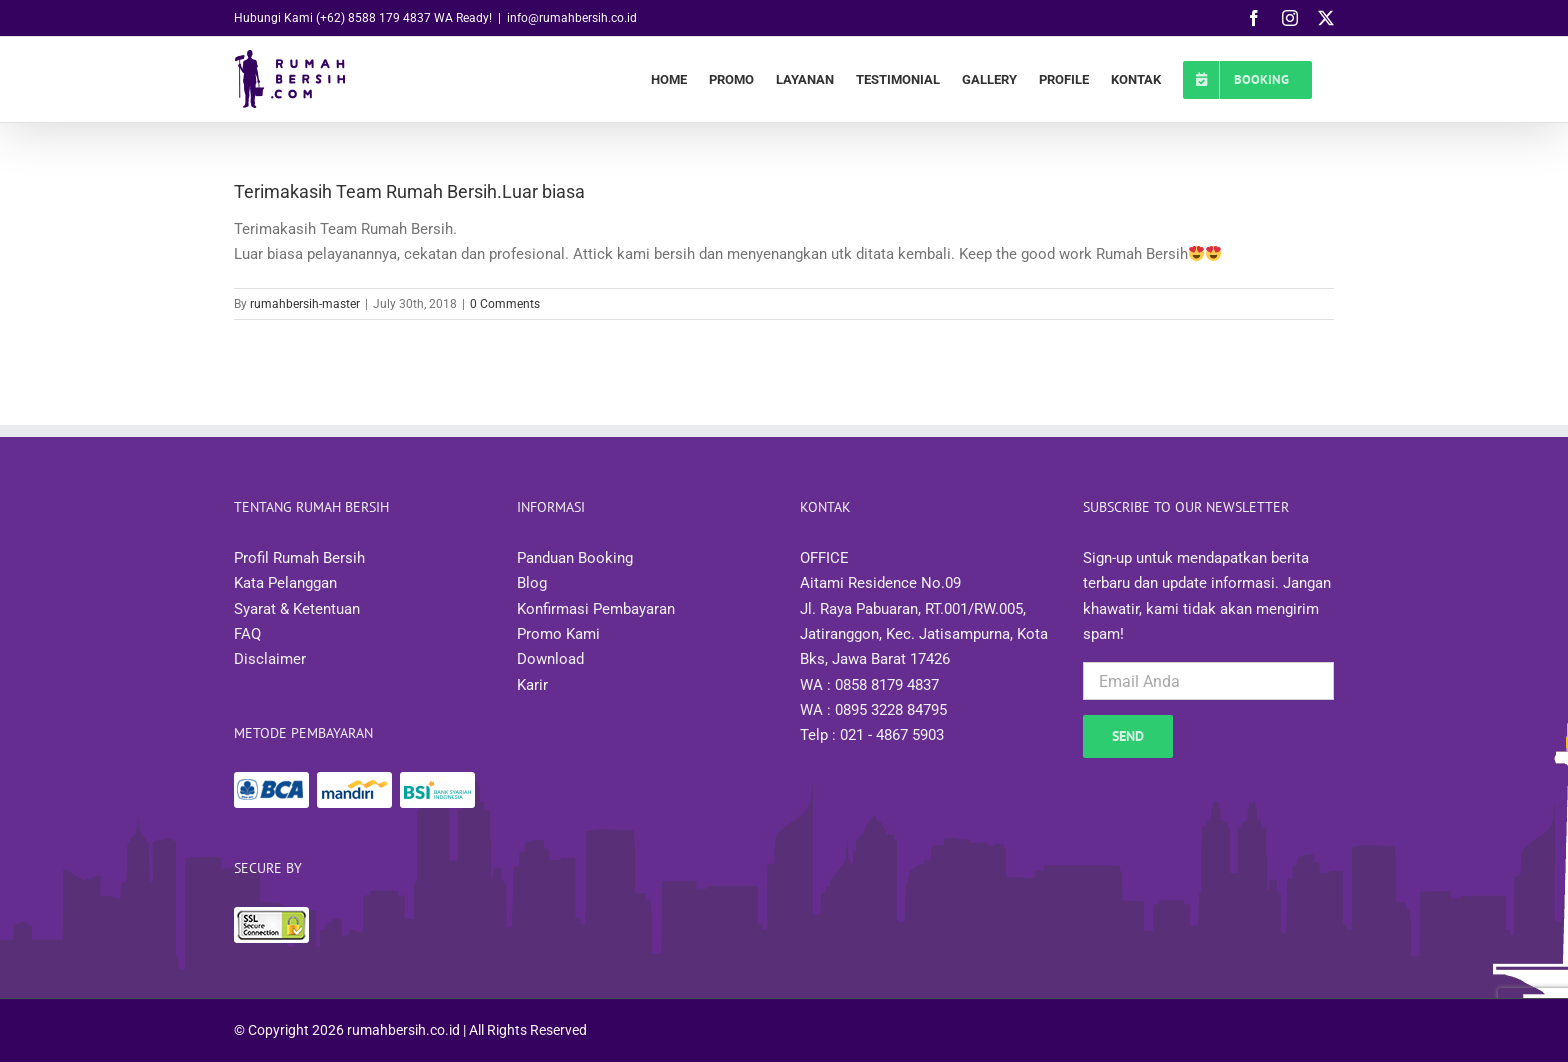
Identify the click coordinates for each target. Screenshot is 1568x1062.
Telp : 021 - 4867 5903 (872, 735)
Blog (532, 583)
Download (550, 659)
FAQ (247, 634)
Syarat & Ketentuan (297, 609)
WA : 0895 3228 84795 (873, 710)
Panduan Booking (575, 558)
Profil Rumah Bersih (299, 558)
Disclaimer (270, 659)
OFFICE (824, 558)
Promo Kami (558, 634)
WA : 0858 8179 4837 (869, 685)
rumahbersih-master (305, 304)
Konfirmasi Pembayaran (596, 609)
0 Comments (505, 304)
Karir (532, 685)
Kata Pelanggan (285, 583)
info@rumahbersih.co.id (572, 18)
